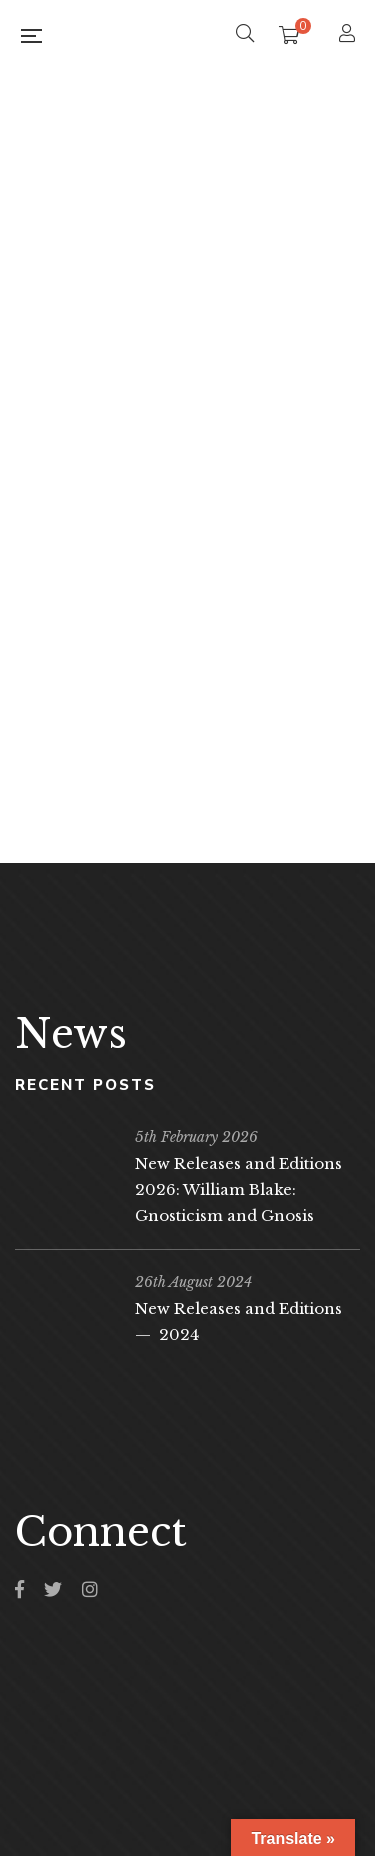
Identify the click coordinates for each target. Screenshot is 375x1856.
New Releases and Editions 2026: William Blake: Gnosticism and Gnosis (238, 1189)
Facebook (19, 1589)
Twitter (53, 1589)
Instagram (90, 1589)
